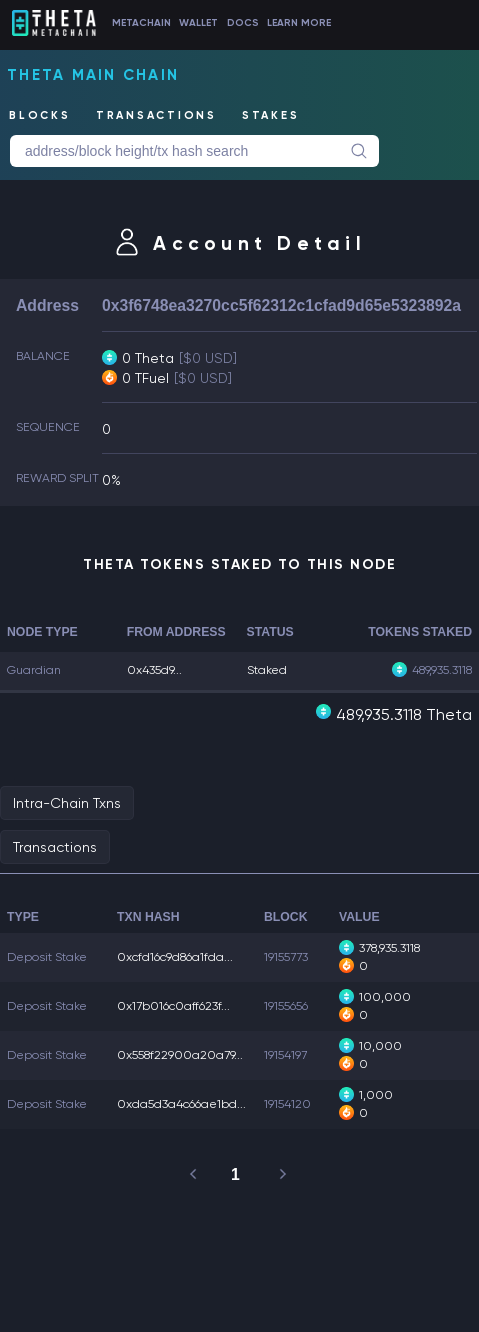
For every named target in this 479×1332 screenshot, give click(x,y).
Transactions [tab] (55, 847)
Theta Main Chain (93, 75)
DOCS (243, 23)
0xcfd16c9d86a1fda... (175, 957)
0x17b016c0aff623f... (173, 1006)
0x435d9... (154, 670)
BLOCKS (40, 115)
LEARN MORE (299, 23)
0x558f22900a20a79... (180, 1055)
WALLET (198, 23)
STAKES (271, 115)
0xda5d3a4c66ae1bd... (181, 1104)
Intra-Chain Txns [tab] (67, 803)
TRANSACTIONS (156, 115)
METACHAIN (141, 23)
